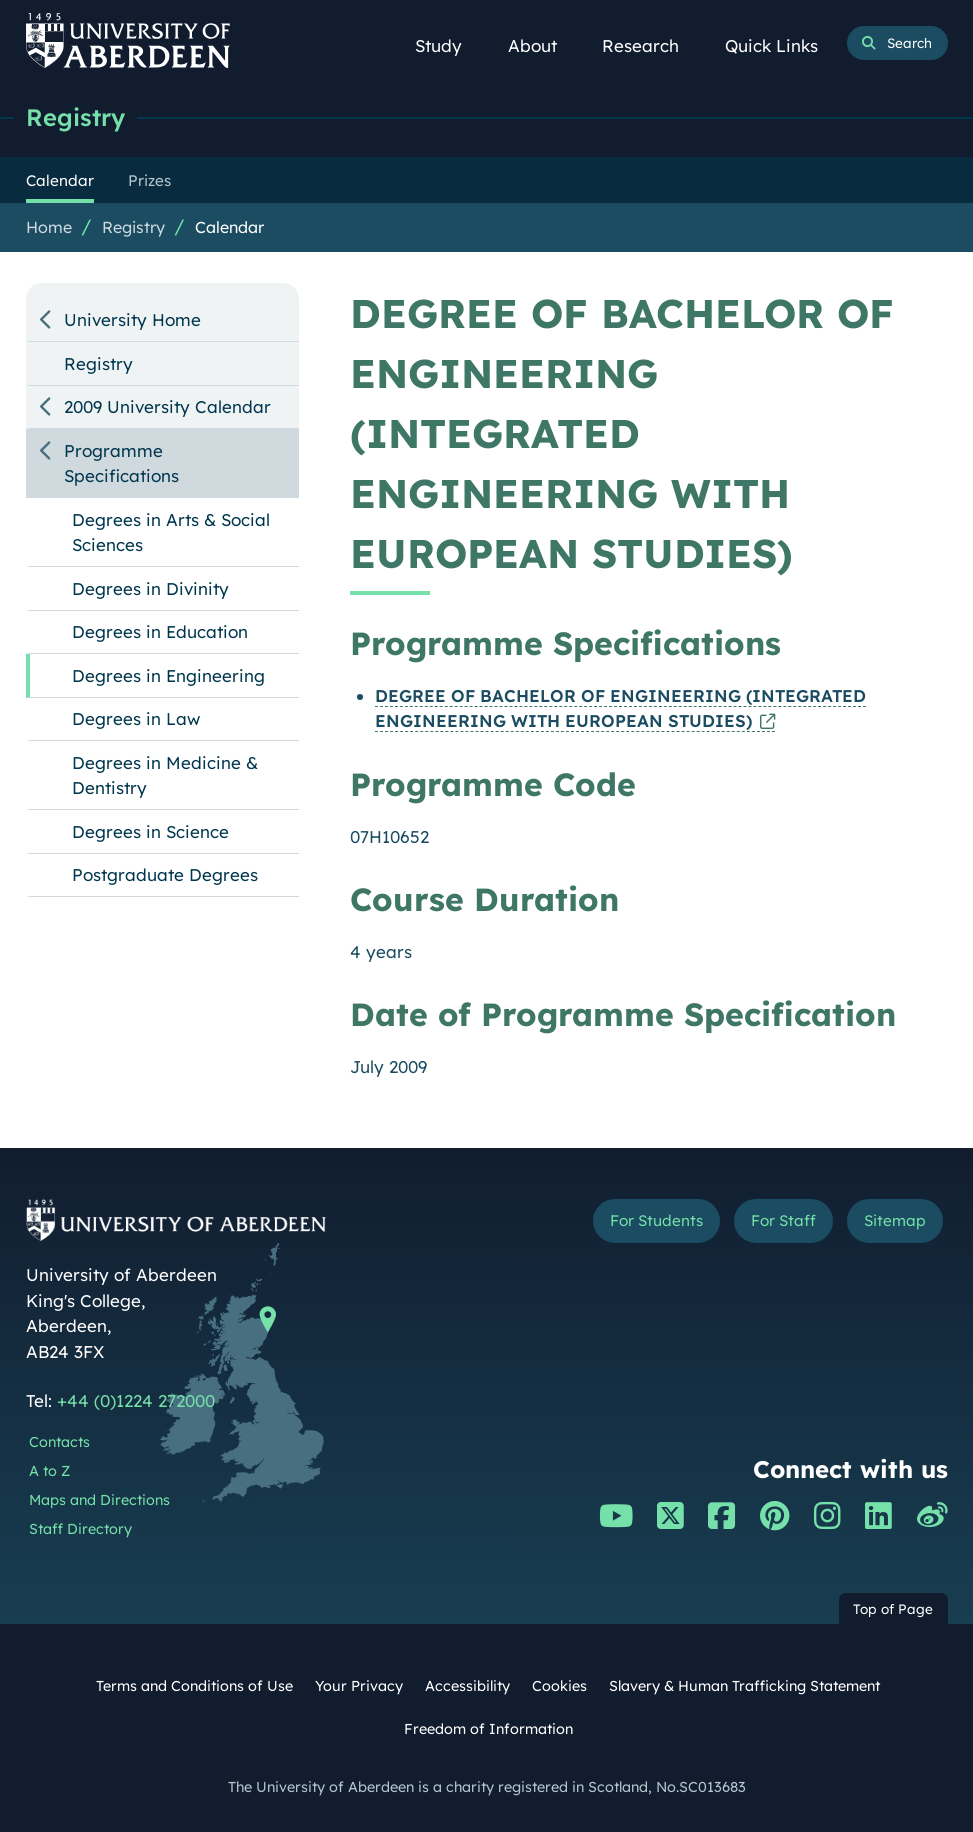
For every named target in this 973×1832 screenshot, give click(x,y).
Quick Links (781, 45)
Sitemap (895, 1220)
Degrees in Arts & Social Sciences (171, 532)
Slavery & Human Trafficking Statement (744, 1686)
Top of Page (893, 1608)
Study (448, 45)
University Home (132, 319)
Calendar (229, 227)
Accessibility (467, 1686)
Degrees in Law (136, 718)
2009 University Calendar (167, 406)
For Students (656, 1220)
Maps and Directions (99, 1500)
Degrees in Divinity (150, 588)
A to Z (49, 1471)
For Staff (783, 1220)
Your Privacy (359, 1686)
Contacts (59, 1442)
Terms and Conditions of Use (194, 1686)
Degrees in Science (150, 831)
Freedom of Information (488, 1729)
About (542, 45)
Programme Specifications (121, 463)
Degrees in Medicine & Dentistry (165, 775)
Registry (75, 117)
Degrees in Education (160, 631)
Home (49, 227)
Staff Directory (80, 1529)
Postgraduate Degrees (165, 874)
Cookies (559, 1686)
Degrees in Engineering (168, 675)
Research (650, 45)
